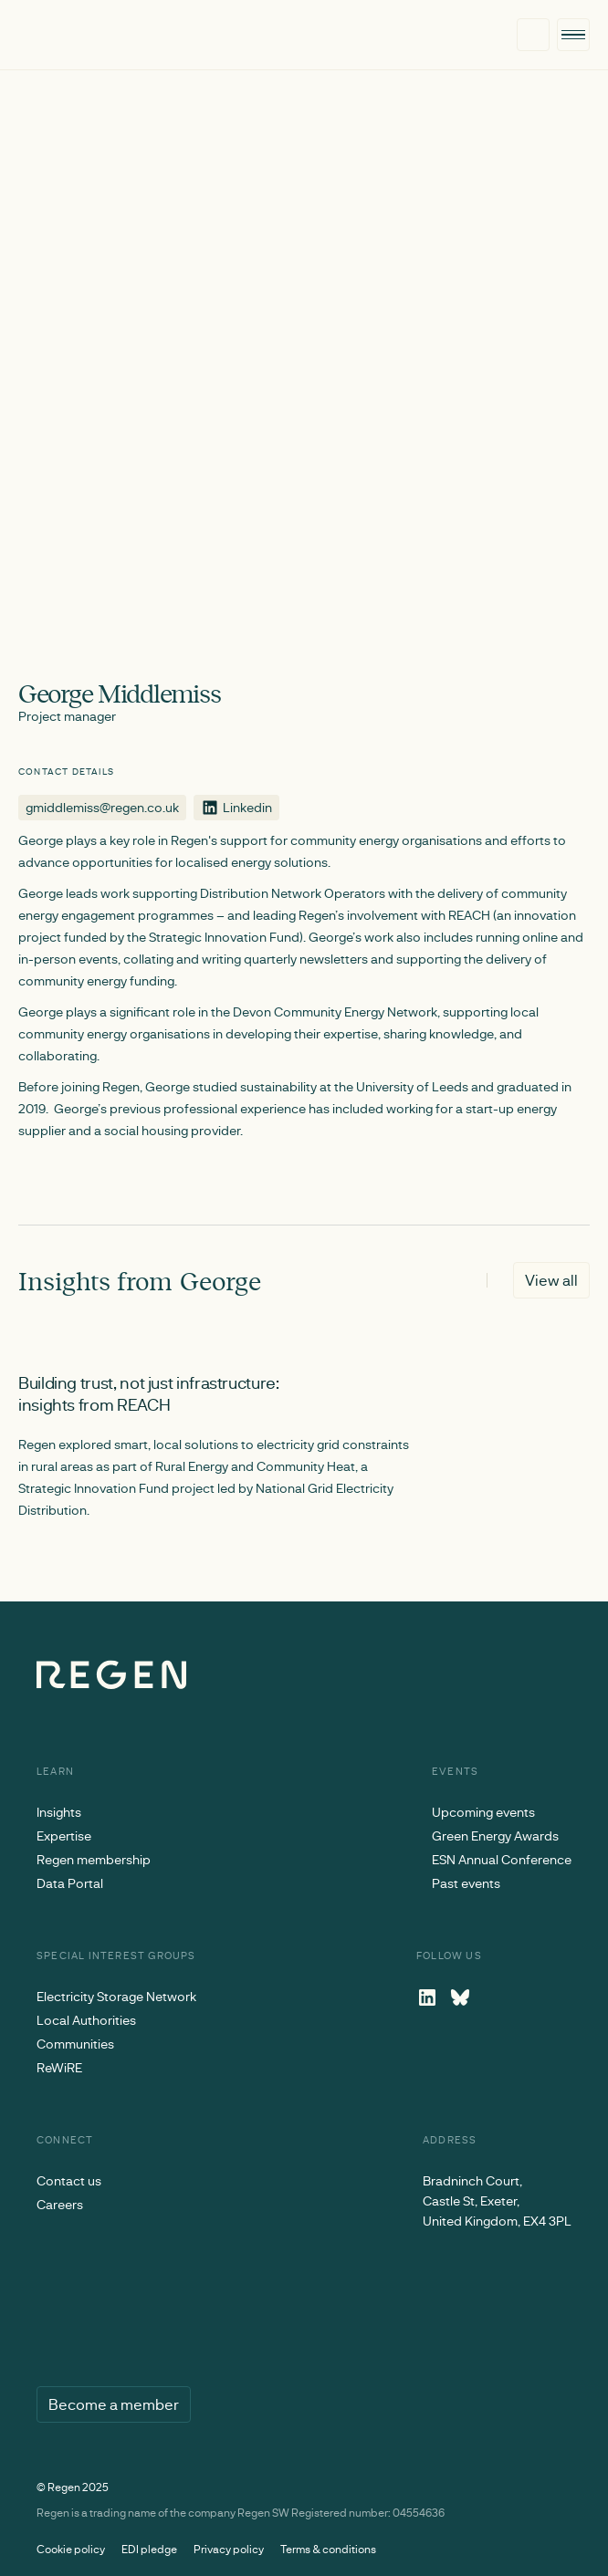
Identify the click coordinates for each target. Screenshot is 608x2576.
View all (551, 1279)
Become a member (113, 2404)
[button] (573, 35)
